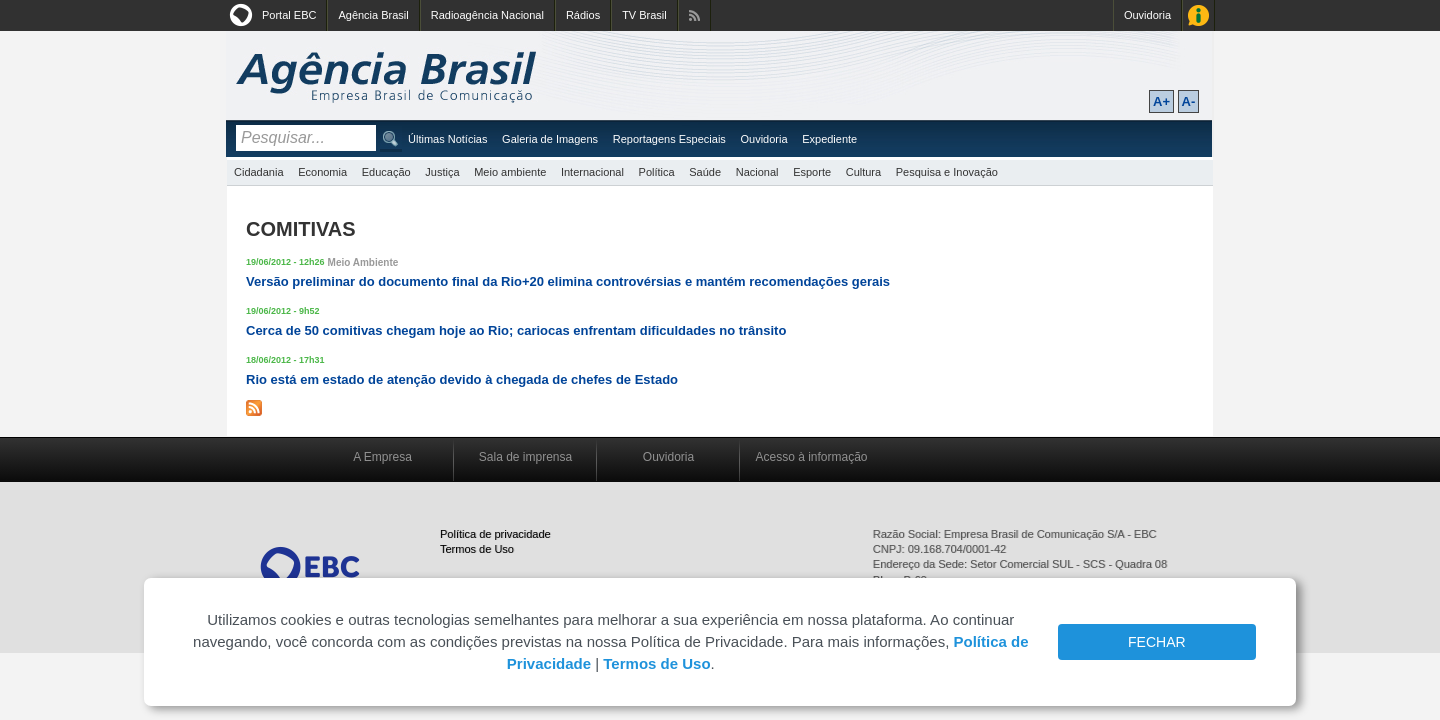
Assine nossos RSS (694, 15)
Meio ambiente (510, 172)
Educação (386, 172)
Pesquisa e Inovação (947, 172)
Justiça (442, 172)
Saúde (705, 172)
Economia (322, 172)
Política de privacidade (495, 534)
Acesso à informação (811, 457)
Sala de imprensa (525, 457)
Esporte (812, 172)
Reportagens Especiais (669, 139)
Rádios (583, 15)
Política (657, 172)
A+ (1161, 101)
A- (1189, 101)
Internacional (592, 172)
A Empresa (382, 457)
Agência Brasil (373, 15)
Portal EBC (289, 15)
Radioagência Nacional (487, 15)
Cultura (863, 172)
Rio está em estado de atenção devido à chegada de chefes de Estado (462, 379)
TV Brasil (644, 15)
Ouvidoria (1147, 15)
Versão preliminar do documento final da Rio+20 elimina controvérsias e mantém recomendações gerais (568, 281)
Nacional (757, 172)
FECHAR (1157, 642)
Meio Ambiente (363, 262)
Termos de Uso (477, 549)
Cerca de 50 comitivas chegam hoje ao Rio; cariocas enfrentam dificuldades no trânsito (516, 330)
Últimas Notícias (447, 139)
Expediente (829, 139)
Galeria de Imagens (550, 139)
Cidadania (259, 172)
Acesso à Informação (1198, 15)
